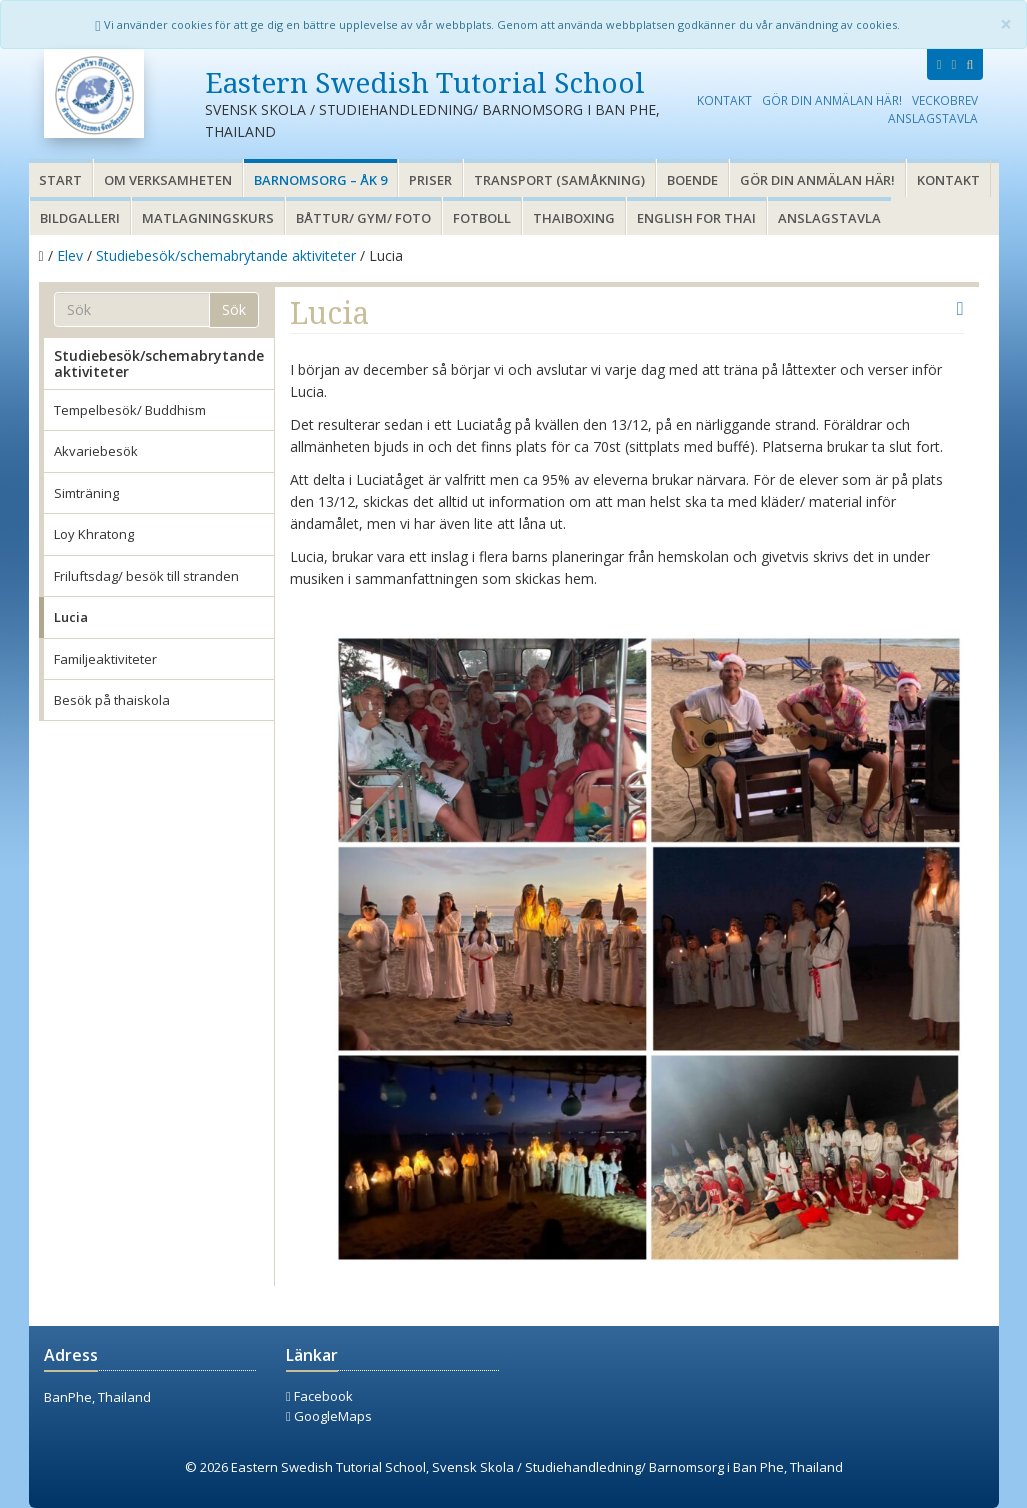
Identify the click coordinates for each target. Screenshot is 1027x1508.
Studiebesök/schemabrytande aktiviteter (226, 255)
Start (60, 180)
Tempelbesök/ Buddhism (130, 410)
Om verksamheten (168, 180)
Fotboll (482, 218)
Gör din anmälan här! (832, 100)
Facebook (319, 1396)
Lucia (71, 617)
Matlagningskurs (208, 218)
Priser (430, 180)
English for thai (696, 218)
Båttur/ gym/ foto (363, 218)
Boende (692, 180)
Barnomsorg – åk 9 (320, 180)
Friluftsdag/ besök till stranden (146, 576)
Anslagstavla (933, 118)
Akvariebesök (96, 451)
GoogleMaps (329, 1416)
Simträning (86, 493)
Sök (234, 309)
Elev (70, 255)
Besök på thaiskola (112, 700)
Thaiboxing (574, 218)
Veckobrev (945, 100)
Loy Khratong (94, 534)
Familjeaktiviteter (105, 659)
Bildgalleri (80, 218)
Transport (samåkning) (559, 180)
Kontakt (724, 100)
